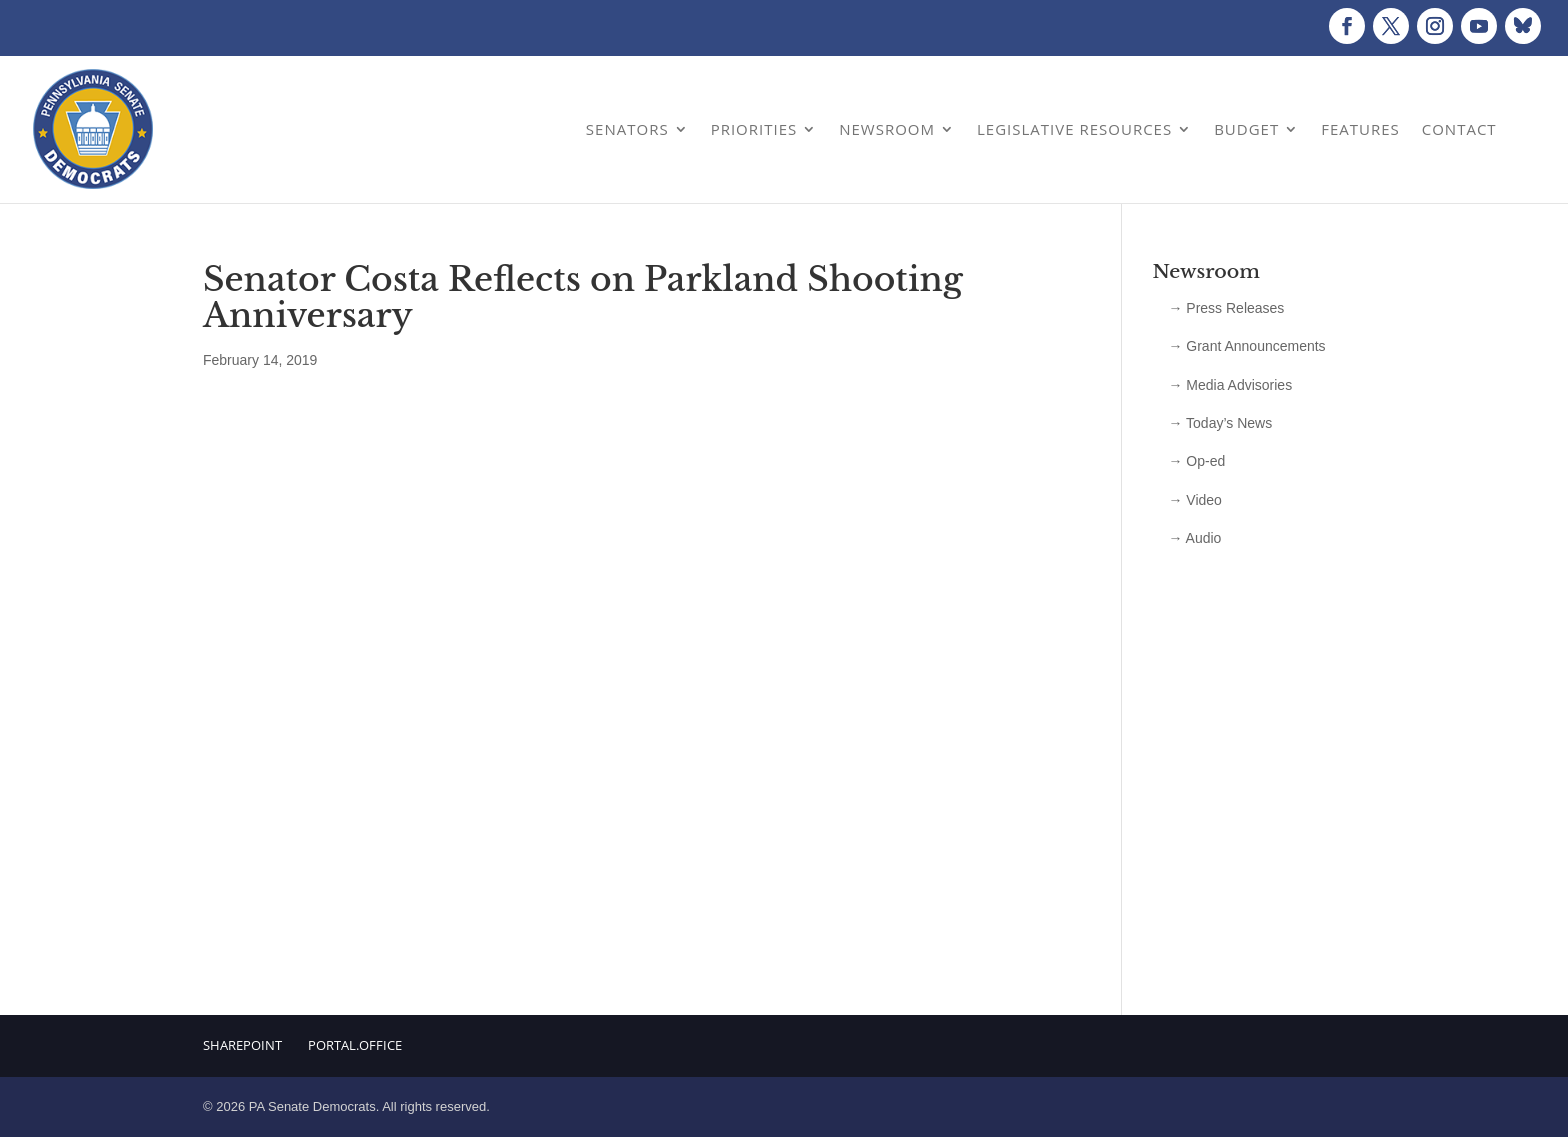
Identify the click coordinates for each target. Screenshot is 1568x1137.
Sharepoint (242, 1045)
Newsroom (887, 129)
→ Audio (1194, 538)
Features (1360, 129)
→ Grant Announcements (1246, 346)
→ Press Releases (1226, 308)
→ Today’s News (1220, 423)
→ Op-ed (1196, 461)
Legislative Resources (1074, 129)
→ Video (1194, 500)
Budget (1246, 129)
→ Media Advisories (1230, 385)
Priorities (754, 129)
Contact (1459, 129)
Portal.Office (355, 1045)
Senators (627, 129)
